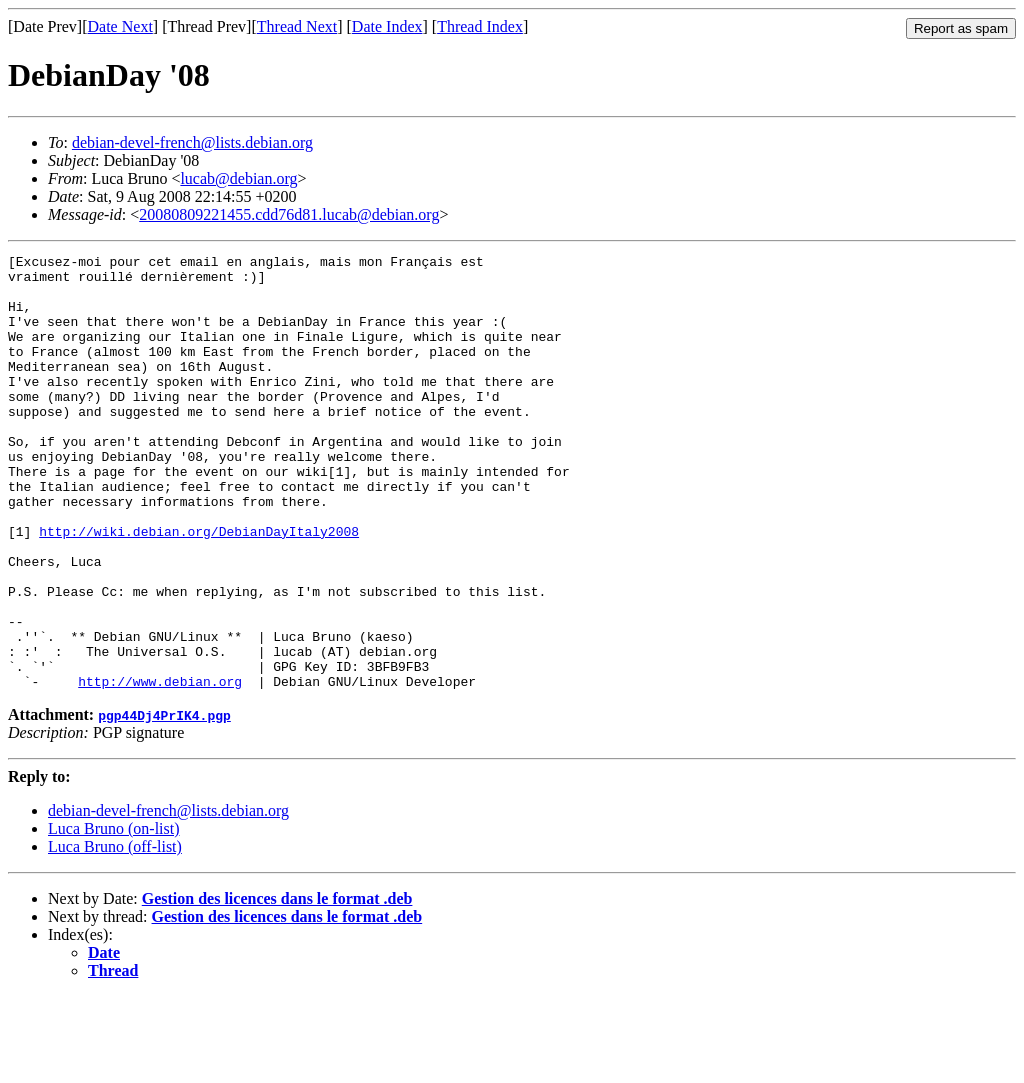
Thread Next (297, 26)
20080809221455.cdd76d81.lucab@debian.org (289, 214)
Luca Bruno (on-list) (114, 915)
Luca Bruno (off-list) (115, 933)
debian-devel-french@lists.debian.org (192, 142)
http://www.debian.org (160, 768)
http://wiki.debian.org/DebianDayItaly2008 (199, 588)
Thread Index (480, 26)
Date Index (387, 26)
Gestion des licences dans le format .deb (277, 985)
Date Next (120, 26)
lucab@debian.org (238, 178)
